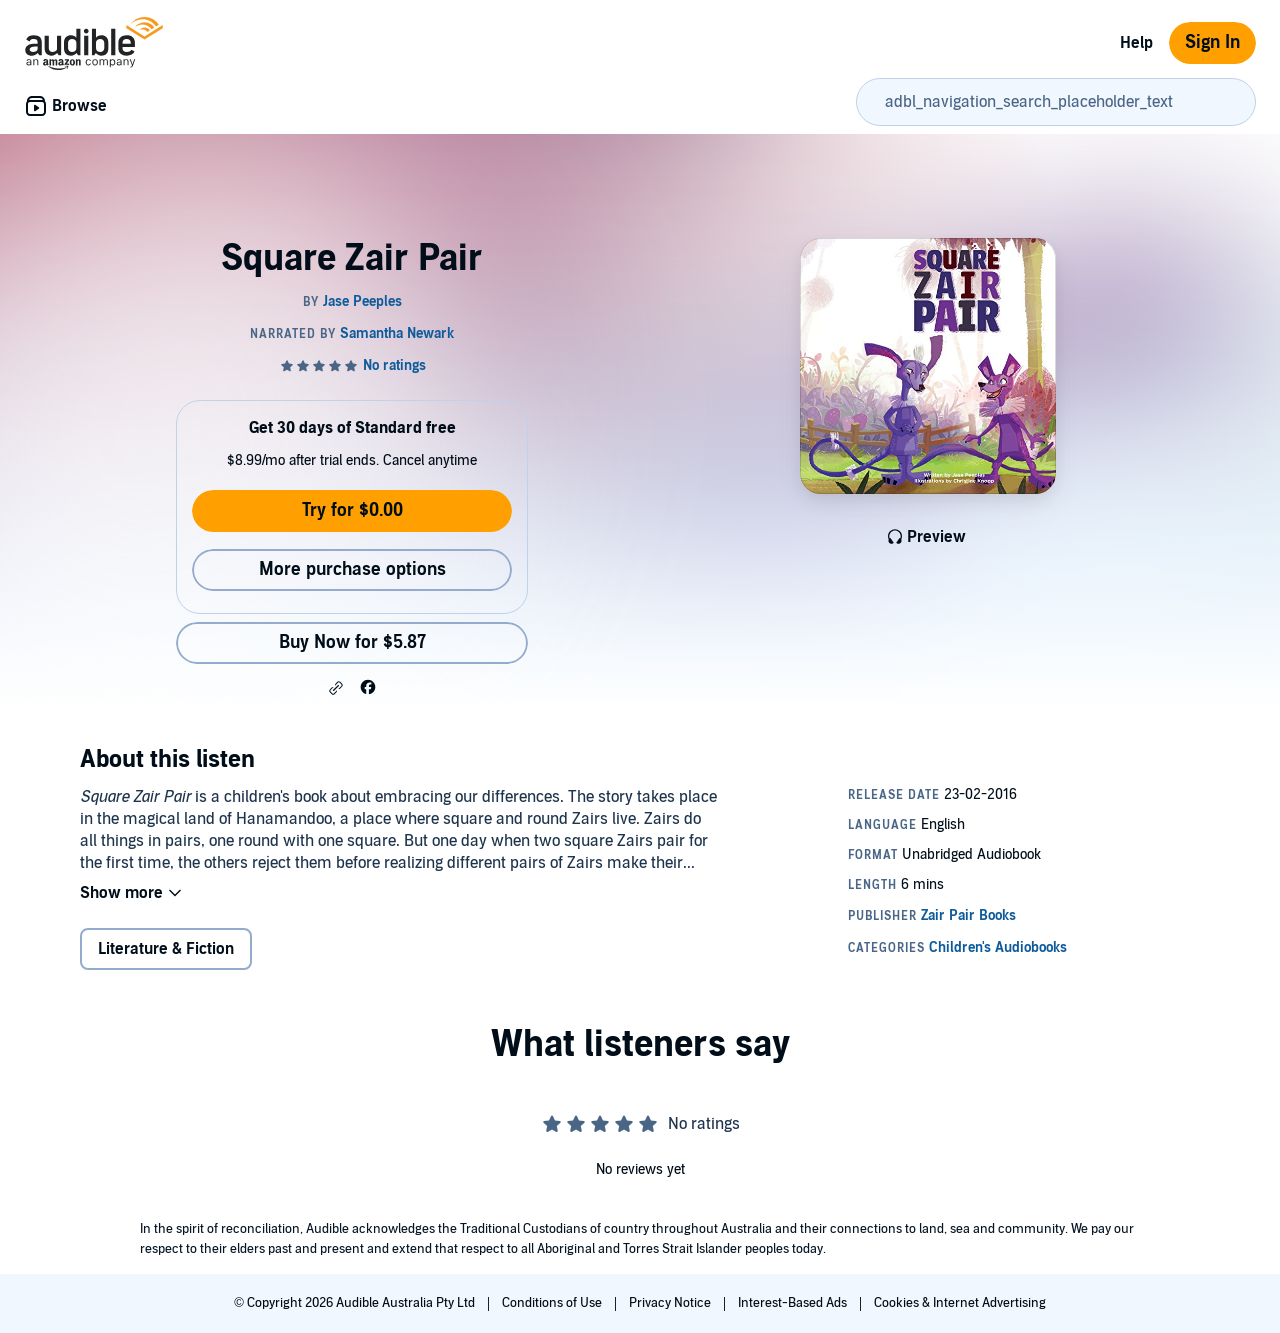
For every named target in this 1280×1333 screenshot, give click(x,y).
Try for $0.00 (352, 510)
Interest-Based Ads (794, 1303)
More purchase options (352, 569)
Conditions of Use (553, 1303)
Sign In (1212, 42)
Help (1136, 43)
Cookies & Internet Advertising (960, 1303)
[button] (336, 688)
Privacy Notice (671, 1303)
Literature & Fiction (166, 949)
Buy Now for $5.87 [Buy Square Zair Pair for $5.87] (352, 642)
